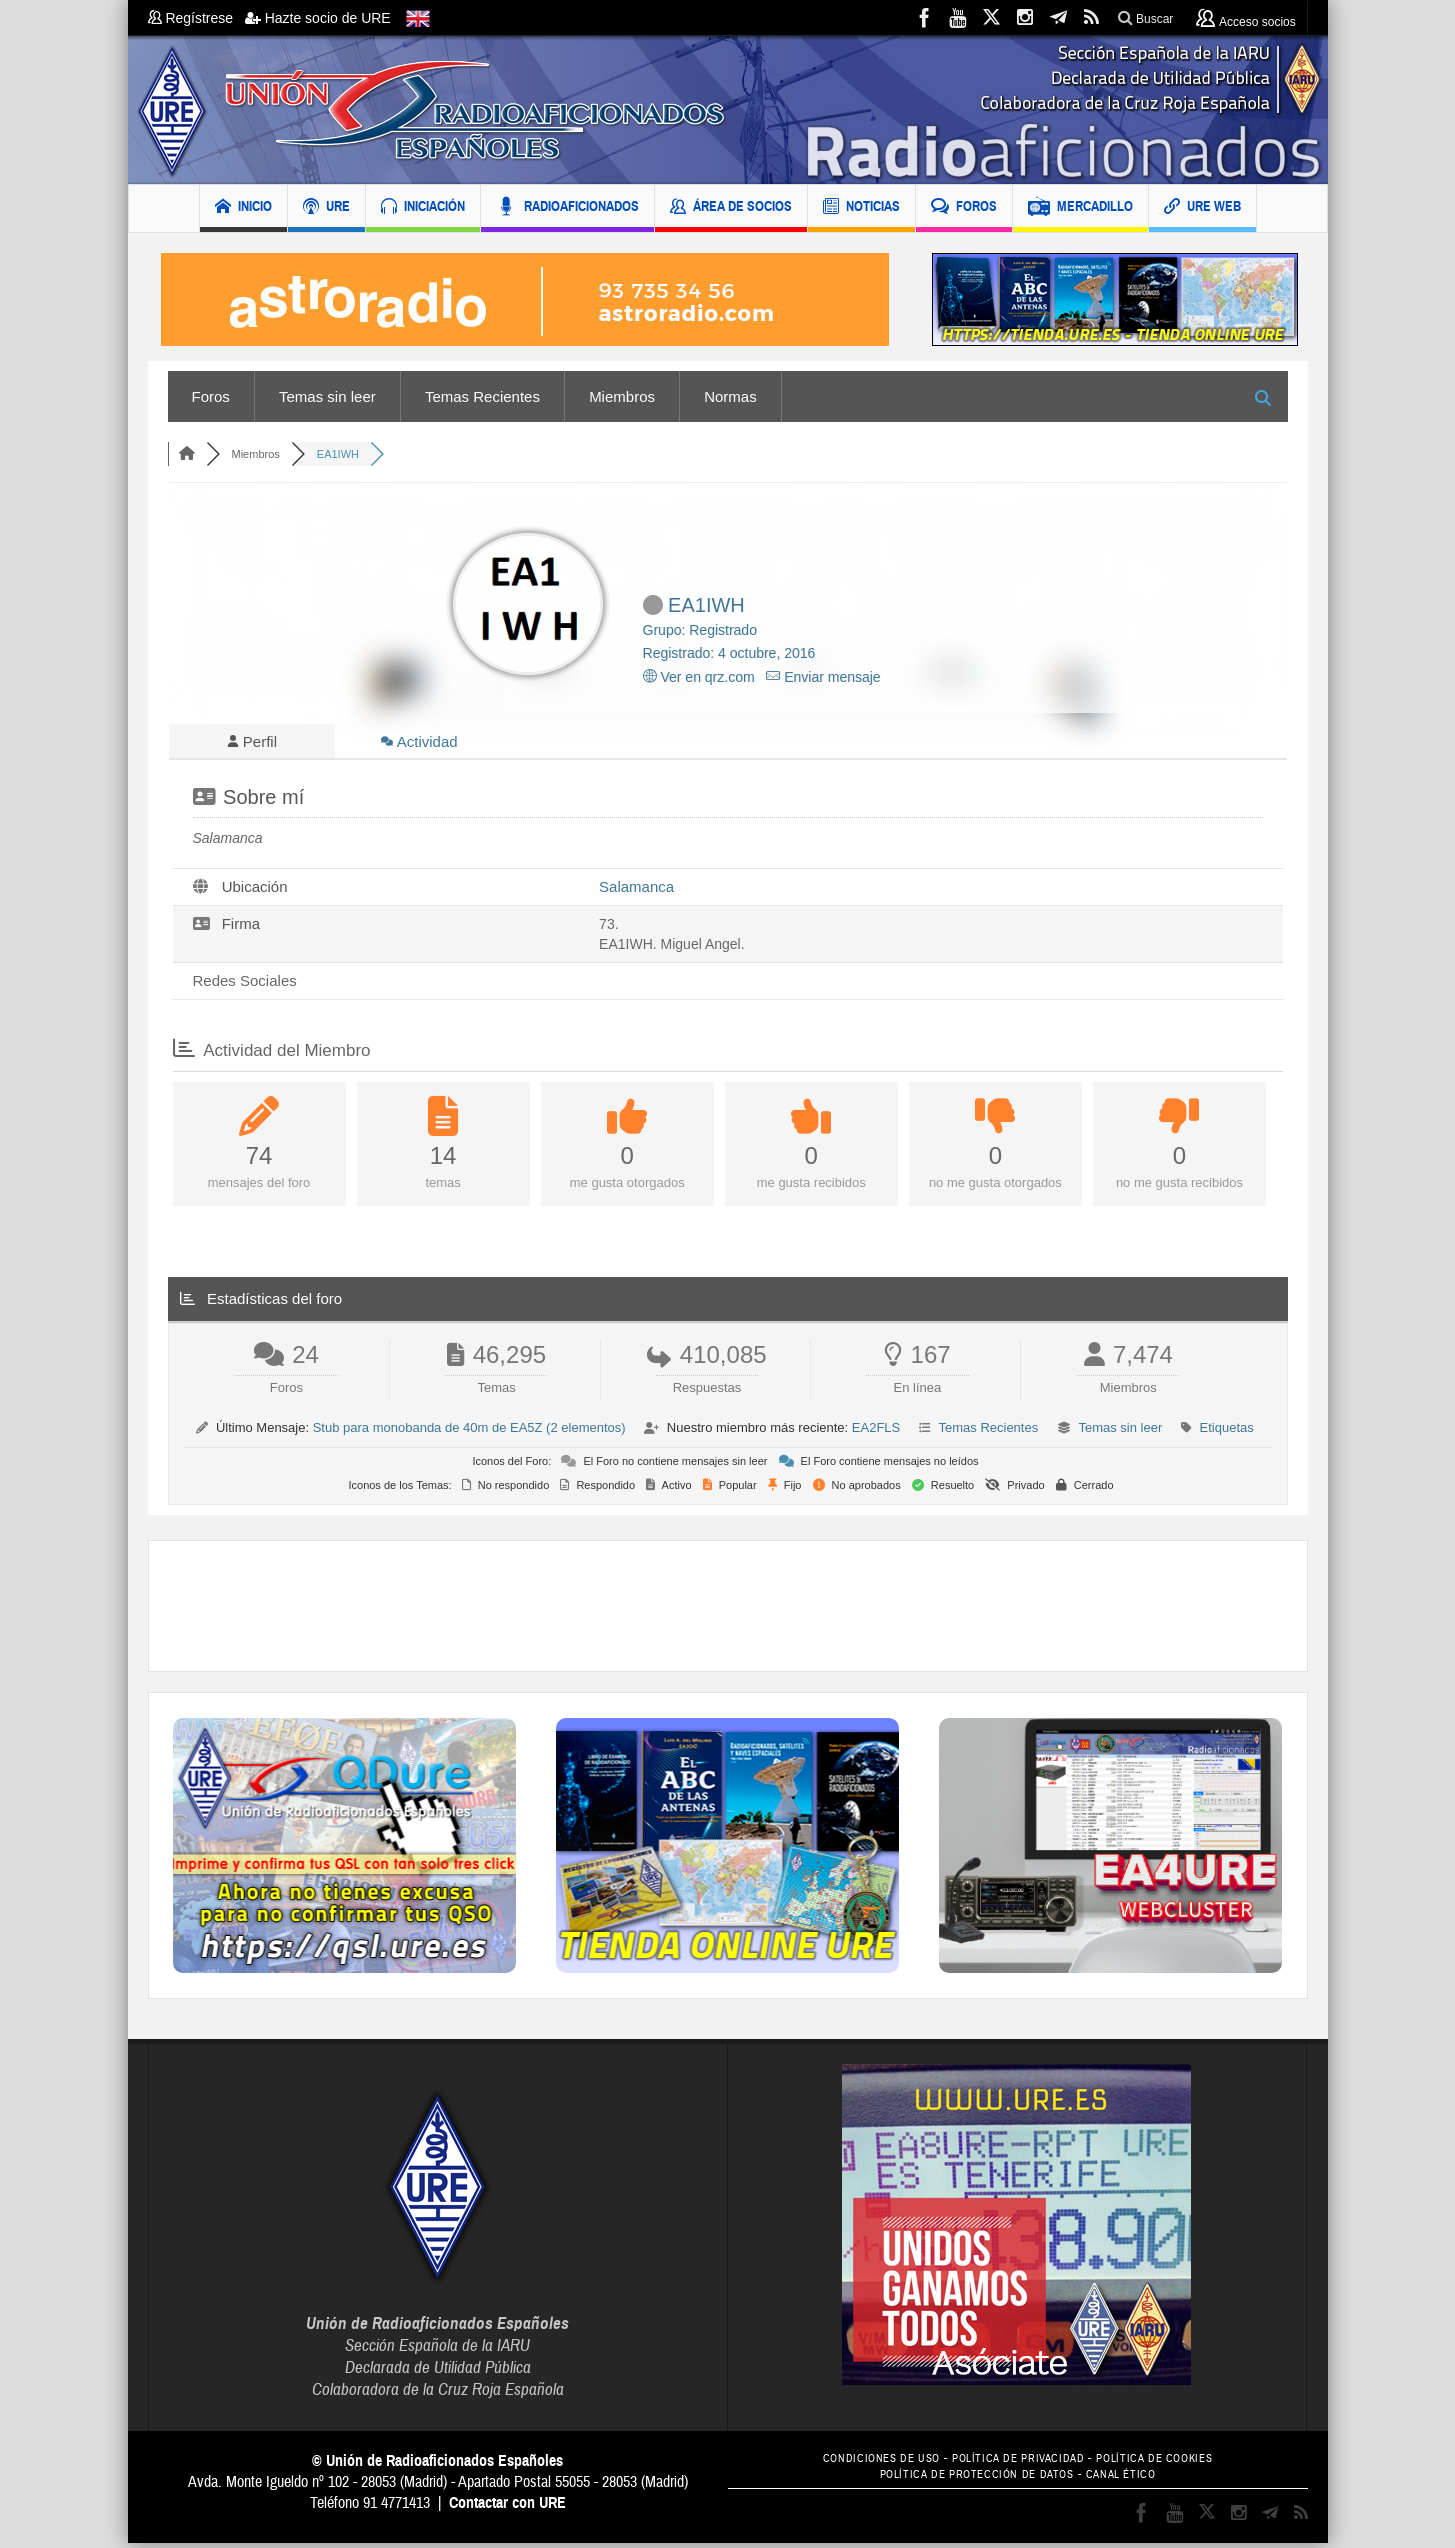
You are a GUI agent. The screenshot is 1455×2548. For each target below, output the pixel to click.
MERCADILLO (1080, 208)
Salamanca (636, 891)
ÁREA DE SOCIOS (731, 208)
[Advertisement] (728, 1611)
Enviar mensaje (823, 677)
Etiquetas (1227, 1432)
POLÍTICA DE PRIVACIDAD (1018, 2463)
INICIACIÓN (423, 208)
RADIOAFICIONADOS (567, 208)
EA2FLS (876, 1432)
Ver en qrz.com (699, 677)
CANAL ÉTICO (1132, 2479)
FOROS (964, 208)
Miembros (622, 396)
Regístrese (196, 18)
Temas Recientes (482, 396)
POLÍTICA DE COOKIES (1169, 2463)
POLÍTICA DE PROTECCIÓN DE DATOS (972, 2479)
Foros (211, 396)
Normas (730, 396)
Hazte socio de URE (318, 18)
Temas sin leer (327, 396)
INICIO (243, 208)
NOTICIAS (861, 208)
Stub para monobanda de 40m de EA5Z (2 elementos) (469, 1432)
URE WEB (1202, 208)
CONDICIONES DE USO (866, 2463)
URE (326, 208)
